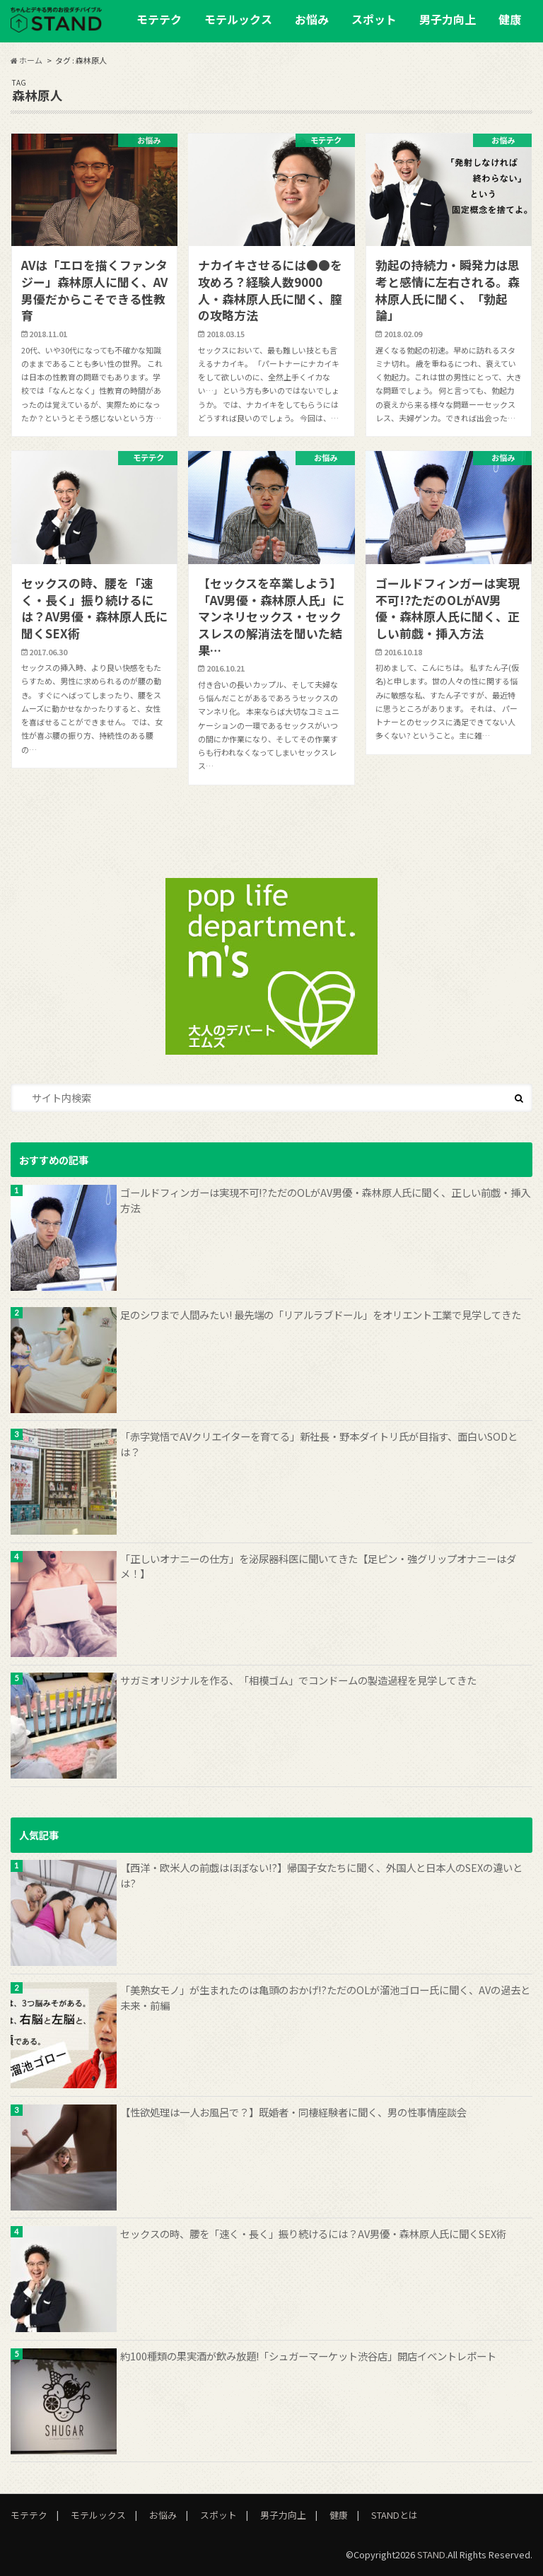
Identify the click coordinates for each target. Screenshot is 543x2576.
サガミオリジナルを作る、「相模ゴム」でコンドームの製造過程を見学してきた (298, 1680)
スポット (374, 19)
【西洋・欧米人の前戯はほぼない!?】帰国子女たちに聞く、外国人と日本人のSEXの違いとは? (321, 1875)
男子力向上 (447, 19)
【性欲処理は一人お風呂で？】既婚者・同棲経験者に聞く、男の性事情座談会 (293, 2111)
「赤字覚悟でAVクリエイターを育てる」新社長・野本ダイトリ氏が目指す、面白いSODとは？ (319, 1444)
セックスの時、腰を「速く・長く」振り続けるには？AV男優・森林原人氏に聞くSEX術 (313, 2233)
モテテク (159, 19)
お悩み (312, 19)
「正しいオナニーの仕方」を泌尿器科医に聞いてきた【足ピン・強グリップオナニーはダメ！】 (318, 1566)
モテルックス (238, 19)
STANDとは (394, 2515)
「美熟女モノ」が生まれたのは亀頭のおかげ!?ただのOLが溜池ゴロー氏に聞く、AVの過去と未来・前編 (325, 1997)
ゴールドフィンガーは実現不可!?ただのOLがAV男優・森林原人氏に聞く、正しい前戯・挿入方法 (325, 1200)
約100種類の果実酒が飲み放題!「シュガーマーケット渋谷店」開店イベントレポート (308, 2355)
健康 (509, 19)
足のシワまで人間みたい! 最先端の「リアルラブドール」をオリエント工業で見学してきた (320, 1314)
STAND (431, 2554)
